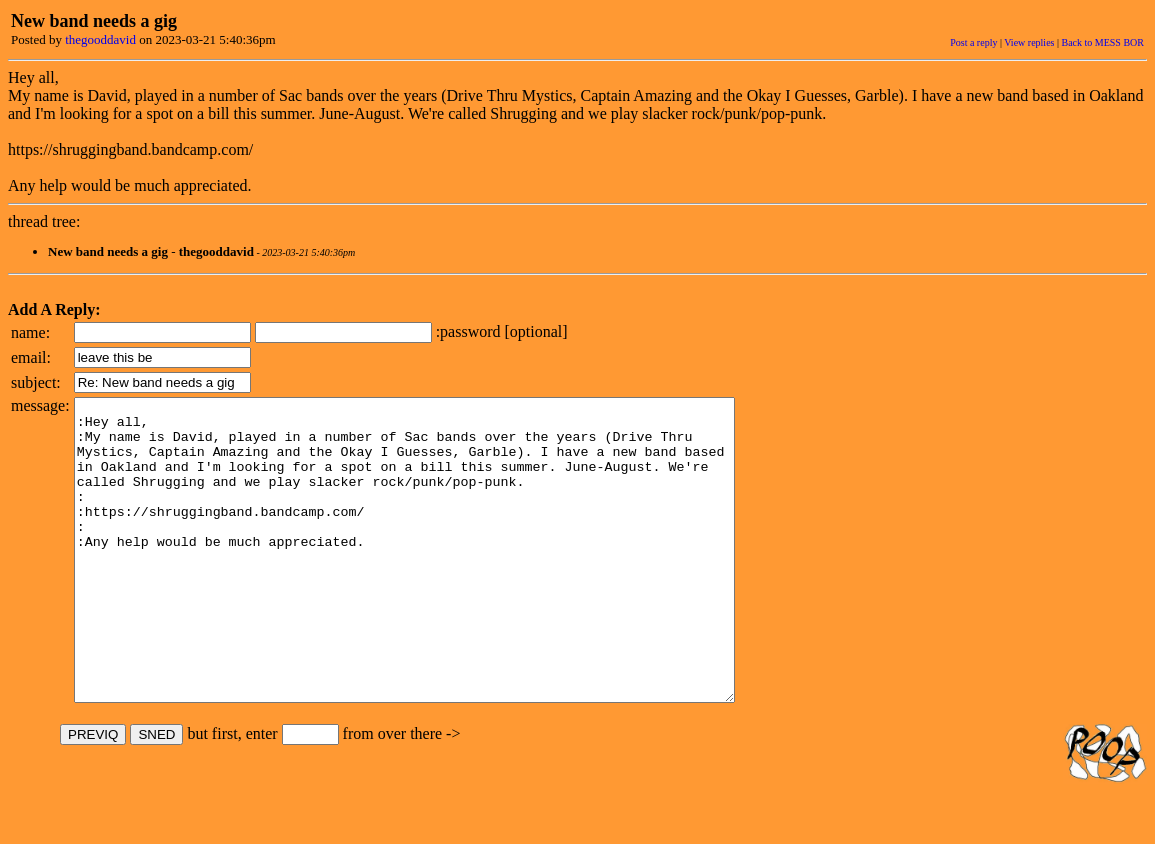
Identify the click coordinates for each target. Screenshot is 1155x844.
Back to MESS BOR (1102, 42)
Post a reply (973, 42)
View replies (1029, 42)
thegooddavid (100, 39)
